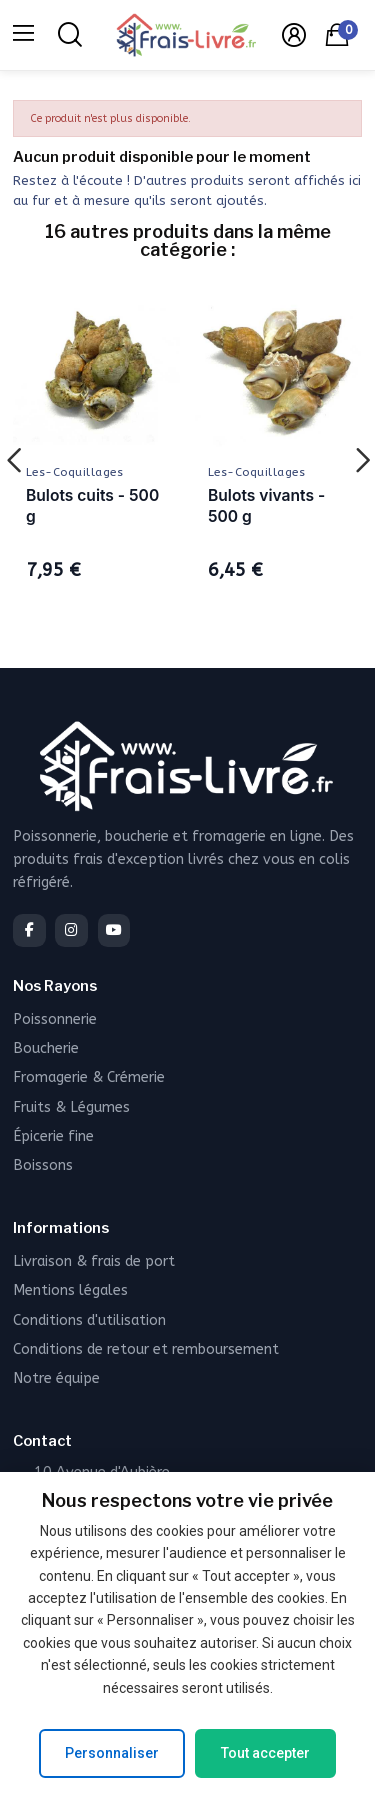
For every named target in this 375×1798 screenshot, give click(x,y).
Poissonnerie (55, 1019)
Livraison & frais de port (94, 1261)
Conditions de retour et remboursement (146, 1349)
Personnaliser (112, 1753)
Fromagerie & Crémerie (89, 1077)
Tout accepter (265, 1753)
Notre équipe (56, 1378)
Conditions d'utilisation (89, 1320)
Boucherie (46, 1048)
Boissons (43, 1165)
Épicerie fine (53, 1136)
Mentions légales (70, 1290)
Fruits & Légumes (71, 1107)
